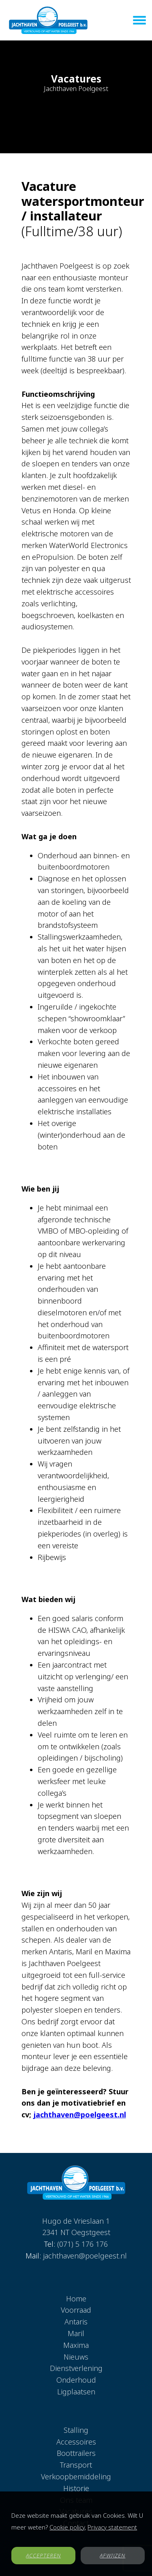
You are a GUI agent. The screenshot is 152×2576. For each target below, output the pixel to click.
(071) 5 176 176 (82, 2244)
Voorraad (76, 2310)
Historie (76, 2488)
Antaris (76, 2321)
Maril (76, 2333)
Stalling (76, 2430)
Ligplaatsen (76, 2391)
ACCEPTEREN (43, 2555)
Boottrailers (76, 2453)
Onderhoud (76, 2380)
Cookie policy (67, 2527)
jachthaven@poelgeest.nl (79, 2114)
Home (76, 2298)
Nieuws (76, 2357)
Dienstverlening (76, 2368)
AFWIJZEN (112, 2555)
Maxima (76, 2345)
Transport (76, 2465)
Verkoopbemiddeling (76, 2476)
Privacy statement (112, 2527)
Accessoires (76, 2442)
